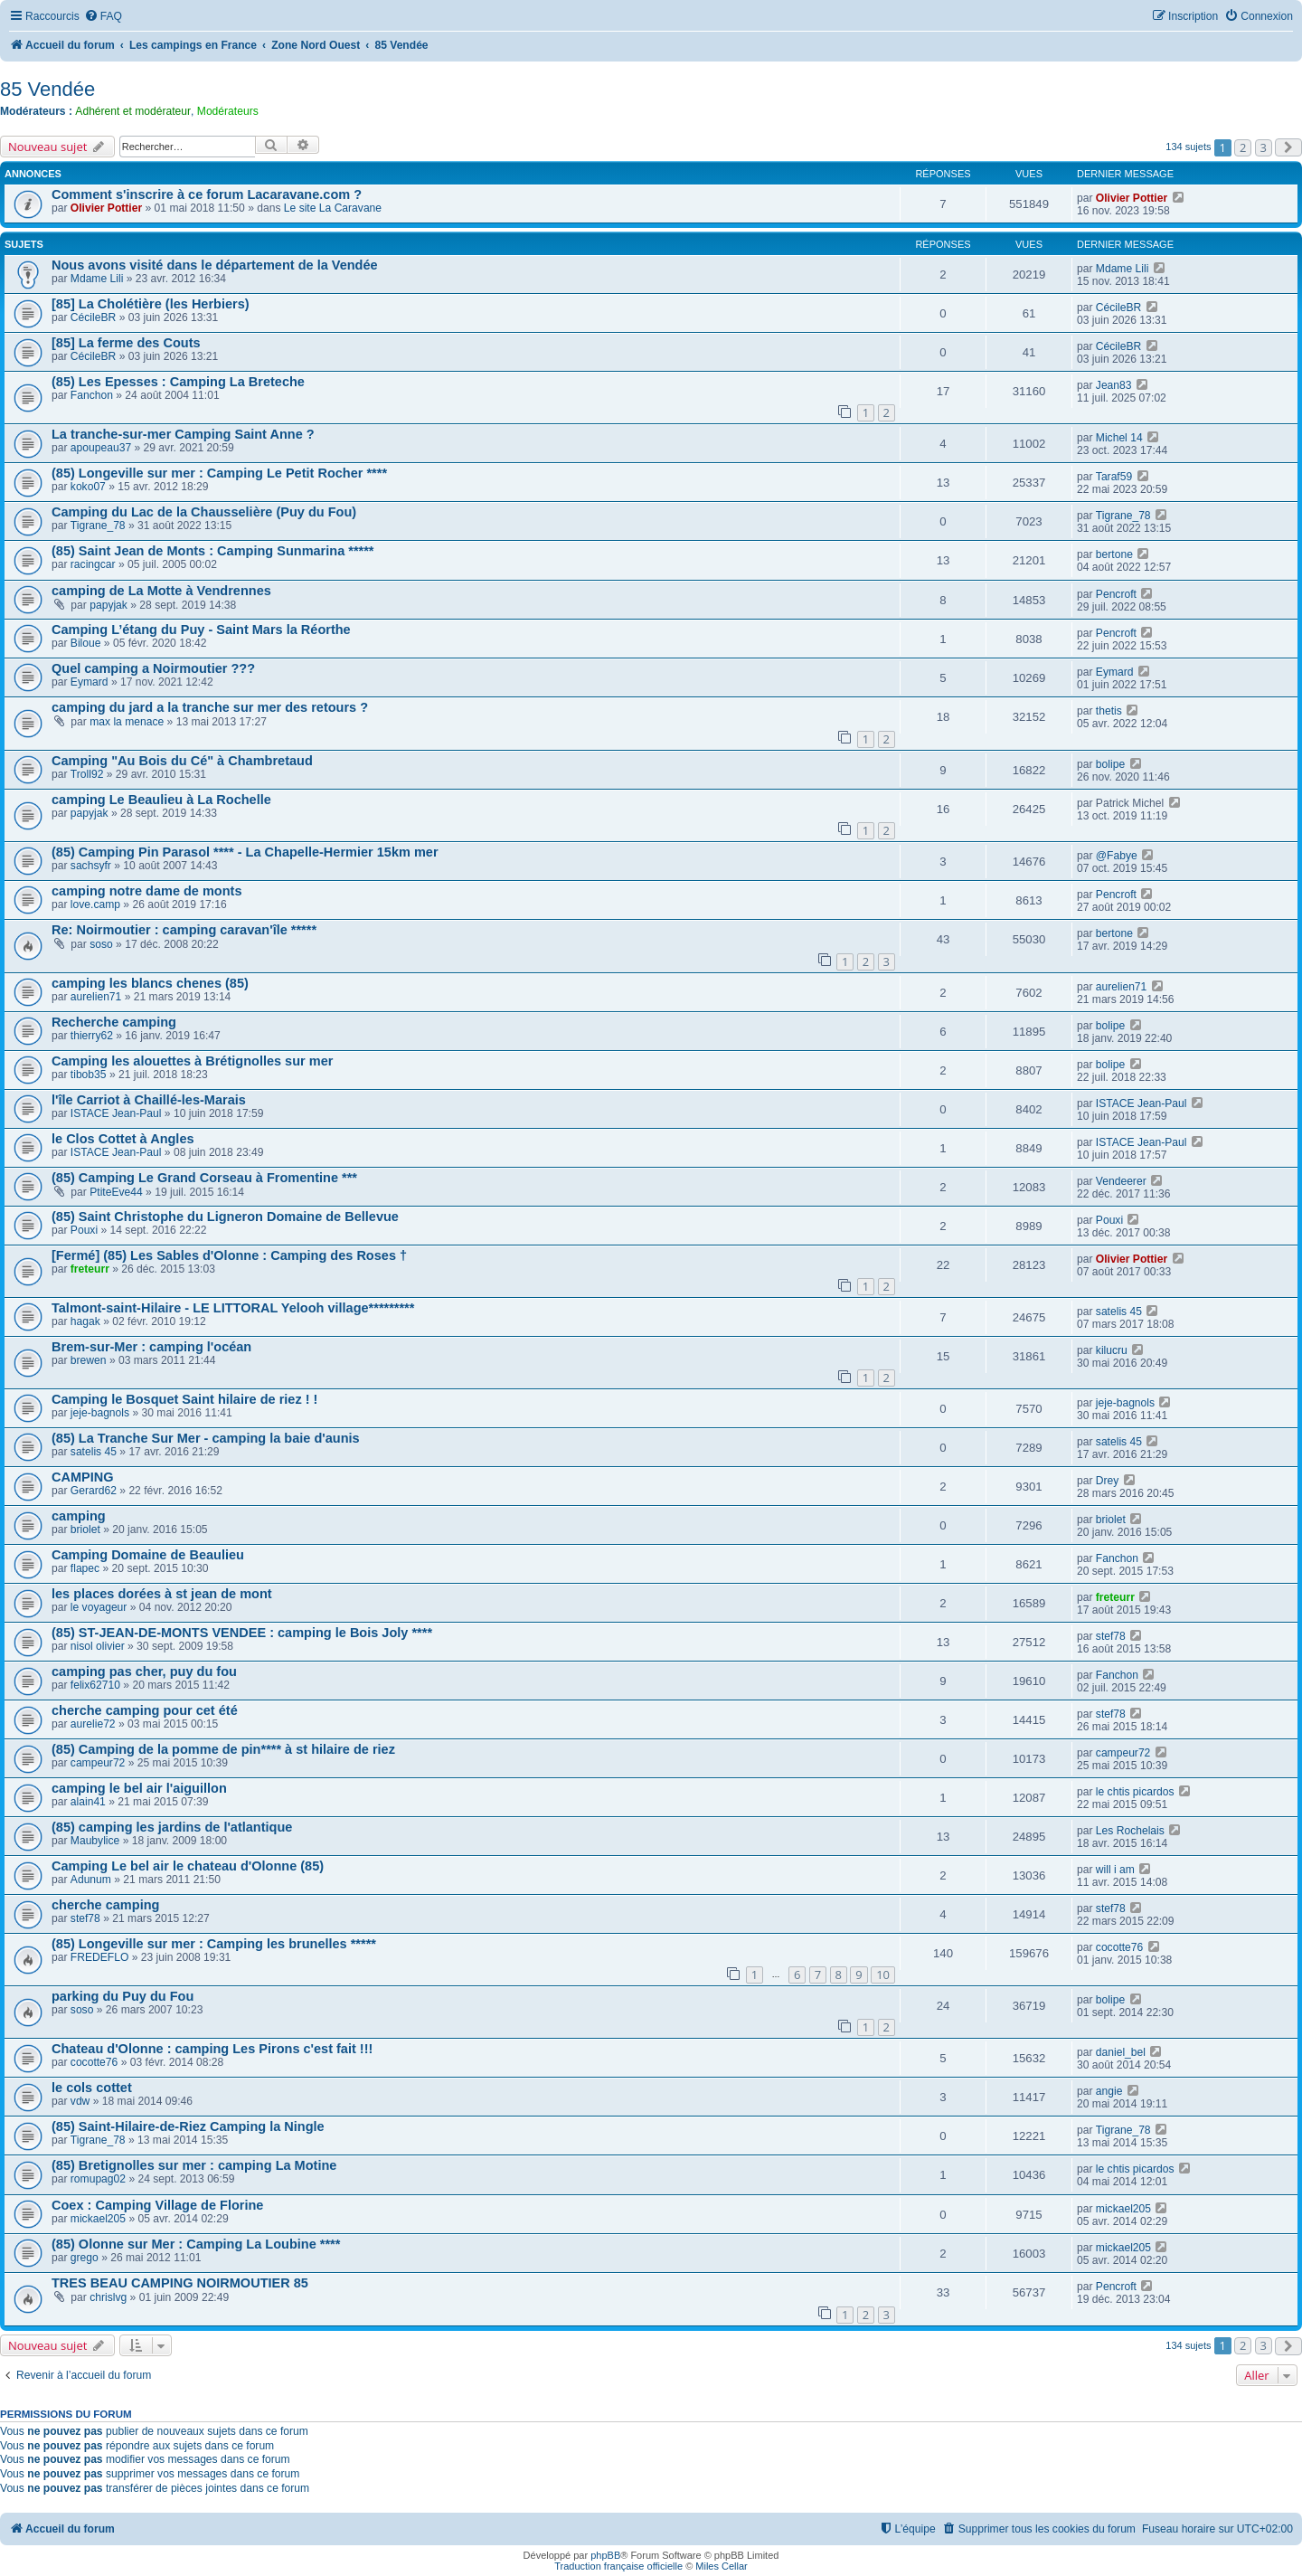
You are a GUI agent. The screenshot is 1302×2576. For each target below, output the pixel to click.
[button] (1288, 147)
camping (79, 1516)
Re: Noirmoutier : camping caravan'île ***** (184, 930)
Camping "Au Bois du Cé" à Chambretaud (182, 760)
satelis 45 (1119, 1311)
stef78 (1111, 1636)
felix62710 (95, 1685)
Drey (1107, 1480)
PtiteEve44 (116, 1192)
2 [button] (1243, 147)
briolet (85, 1529)
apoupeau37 (101, 447)
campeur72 (98, 1763)
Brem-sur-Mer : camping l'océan (151, 1347)
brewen (89, 1360)
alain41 (88, 1801)
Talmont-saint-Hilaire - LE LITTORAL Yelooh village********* (233, 1308)
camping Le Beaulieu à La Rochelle (161, 799)
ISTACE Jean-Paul (116, 1113)
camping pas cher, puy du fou (144, 1671)
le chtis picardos (1135, 1791)
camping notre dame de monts (147, 891)
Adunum (91, 1879)
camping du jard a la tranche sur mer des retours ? (210, 707)
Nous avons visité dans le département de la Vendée (215, 265)
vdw (80, 2101)
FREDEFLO (100, 1957)
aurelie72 (93, 1724)
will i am (1115, 1869)
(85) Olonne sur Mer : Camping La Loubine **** (196, 2244)
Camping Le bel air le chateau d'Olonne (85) (188, 1866)
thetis (1109, 711)
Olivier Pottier (106, 208)
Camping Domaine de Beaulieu (148, 1555)
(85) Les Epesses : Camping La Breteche (178, 381)
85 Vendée (47, 89)
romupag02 (98, 2179)
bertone (1114, 554)
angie (1109, 2091)
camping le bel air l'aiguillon (139, 1788)
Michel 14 (1119, 437)
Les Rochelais (1130, 1830)
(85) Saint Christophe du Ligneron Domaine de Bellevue (225, 1216)
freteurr (90, 1269)
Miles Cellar (721, 2566)
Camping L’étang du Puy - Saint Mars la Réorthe (201, 629)
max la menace (127, 721)
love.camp (95, 904)
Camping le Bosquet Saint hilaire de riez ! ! (184, 1399)
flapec (85, 1568)
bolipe (1110, 764)
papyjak (108, 605)
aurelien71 (96, 996)
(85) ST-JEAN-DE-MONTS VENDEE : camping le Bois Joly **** (242, 1632)
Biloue (86, 643)
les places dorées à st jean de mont (162, 1593)
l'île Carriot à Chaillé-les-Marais (149, 1100)
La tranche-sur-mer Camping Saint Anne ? (183, 434)
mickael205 (98, 2218)
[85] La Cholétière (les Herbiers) (151, 304)
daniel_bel (1121, 2052)
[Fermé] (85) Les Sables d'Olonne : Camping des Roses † (229, 1255)
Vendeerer (1121, 1181)
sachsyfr (91, 865)
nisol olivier (98, 1646)
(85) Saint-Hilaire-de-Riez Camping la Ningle (188, 2126)
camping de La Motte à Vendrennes (161, 590)
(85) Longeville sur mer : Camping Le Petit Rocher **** (219, 473)
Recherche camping (114, 1022)
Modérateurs (228, 111)
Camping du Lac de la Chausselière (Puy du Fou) (204, 512)
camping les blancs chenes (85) (150, 983)
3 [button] (1263, 147)
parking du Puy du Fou (122, 1996)
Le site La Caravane (333, 208)
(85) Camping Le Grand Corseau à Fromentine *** (204, 1177)
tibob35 (89, 1074)
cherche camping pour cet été (145, 1710)
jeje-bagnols (100, 1412)
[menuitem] (103, 17)
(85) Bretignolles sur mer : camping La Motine (194, 2165)
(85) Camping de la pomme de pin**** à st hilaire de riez (223, 1749)
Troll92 (87, 774)
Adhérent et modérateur (133, 111)
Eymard (89, 682)
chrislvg (108, 2297)
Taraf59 (1114, 476)
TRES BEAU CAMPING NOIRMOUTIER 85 (180, 2283)
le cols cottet (92, 2087)
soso (101, 944)
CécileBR (93, 317)
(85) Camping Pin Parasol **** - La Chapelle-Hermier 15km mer (245, 852)
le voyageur (99, 1607)
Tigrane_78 (98, 525)
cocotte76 (1119, 1947)
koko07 (88, 486)
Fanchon (92, 395)
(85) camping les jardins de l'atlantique (172, 1827)
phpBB (605, 2555)
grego (85, 2257)
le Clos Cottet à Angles (123, 1139)
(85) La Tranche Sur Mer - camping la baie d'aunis (206, 1438)
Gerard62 (94, 1490)
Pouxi (84, 1230)
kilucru (1111, 1350)
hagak (85, 1321)
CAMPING (83, 1477)
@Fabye (1116, 855)
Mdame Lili (97, 278)
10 (883, 1974)
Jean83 (1114, 385)
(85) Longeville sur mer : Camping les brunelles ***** (214, 1944)
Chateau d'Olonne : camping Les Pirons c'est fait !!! (212, 2048)
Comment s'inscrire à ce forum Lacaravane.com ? (207, 194)
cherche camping (105, 1905)
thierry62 (92, 1035)
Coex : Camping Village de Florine (157, 2205)
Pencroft (1116, 594)
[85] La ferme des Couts (126, 343)
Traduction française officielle (618, 2566)
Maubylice (95, 1840)
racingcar (93, 564)
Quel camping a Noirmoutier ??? (153, 668)
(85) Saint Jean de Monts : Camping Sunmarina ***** (213, 551)
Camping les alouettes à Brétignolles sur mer (192, 1061)
